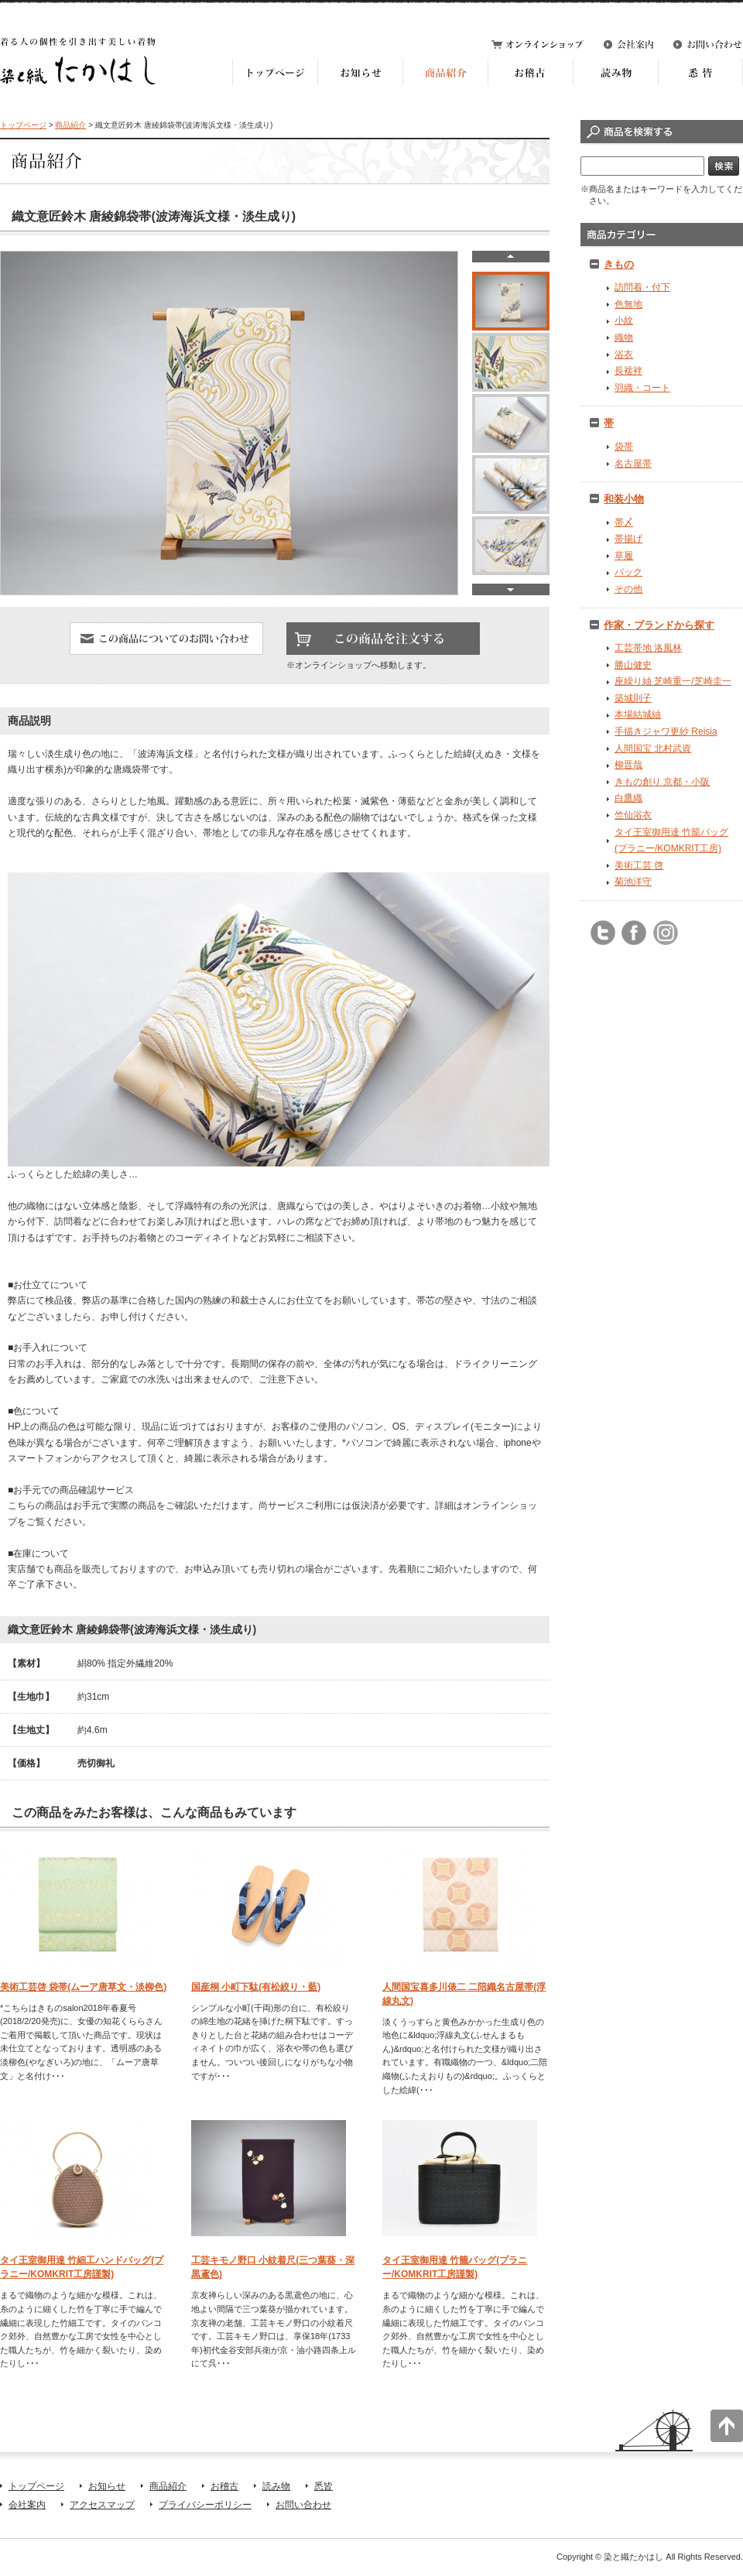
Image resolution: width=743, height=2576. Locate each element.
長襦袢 (628, 370)
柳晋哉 (628, 764)
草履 (624, 555)
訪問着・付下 (642, 287)
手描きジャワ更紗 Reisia (666, 731)
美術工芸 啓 (639, 865)
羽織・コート (642, 387)
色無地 (628, 304)
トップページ (23, 125)
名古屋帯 (633, 463)
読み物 (276, 2486)
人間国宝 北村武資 (653, 748)
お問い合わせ (303, 2504)
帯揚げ (628, 538)
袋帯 (624, 446)
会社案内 (27, 2504)
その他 (628, 589)
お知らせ (106, 2486)
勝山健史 (633, 664)
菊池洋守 (633, 881)
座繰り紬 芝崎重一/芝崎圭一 (673, 681)
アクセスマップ (102, 2504)
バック (628, 572)
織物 (624, 337)
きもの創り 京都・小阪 (662, 781)
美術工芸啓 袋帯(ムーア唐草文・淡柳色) (83, 1987)
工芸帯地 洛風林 (648, 647)
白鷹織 (628, 798)
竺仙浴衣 (633, 815)
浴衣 (624, 354)
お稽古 (224, 2486)
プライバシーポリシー (205, 2504)
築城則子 (633, 698)
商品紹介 (70, 125)
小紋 (624, 320)
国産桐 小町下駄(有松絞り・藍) (255, 1987)
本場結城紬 (638, 714)
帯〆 (624, 522)
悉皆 (323, 2486)
